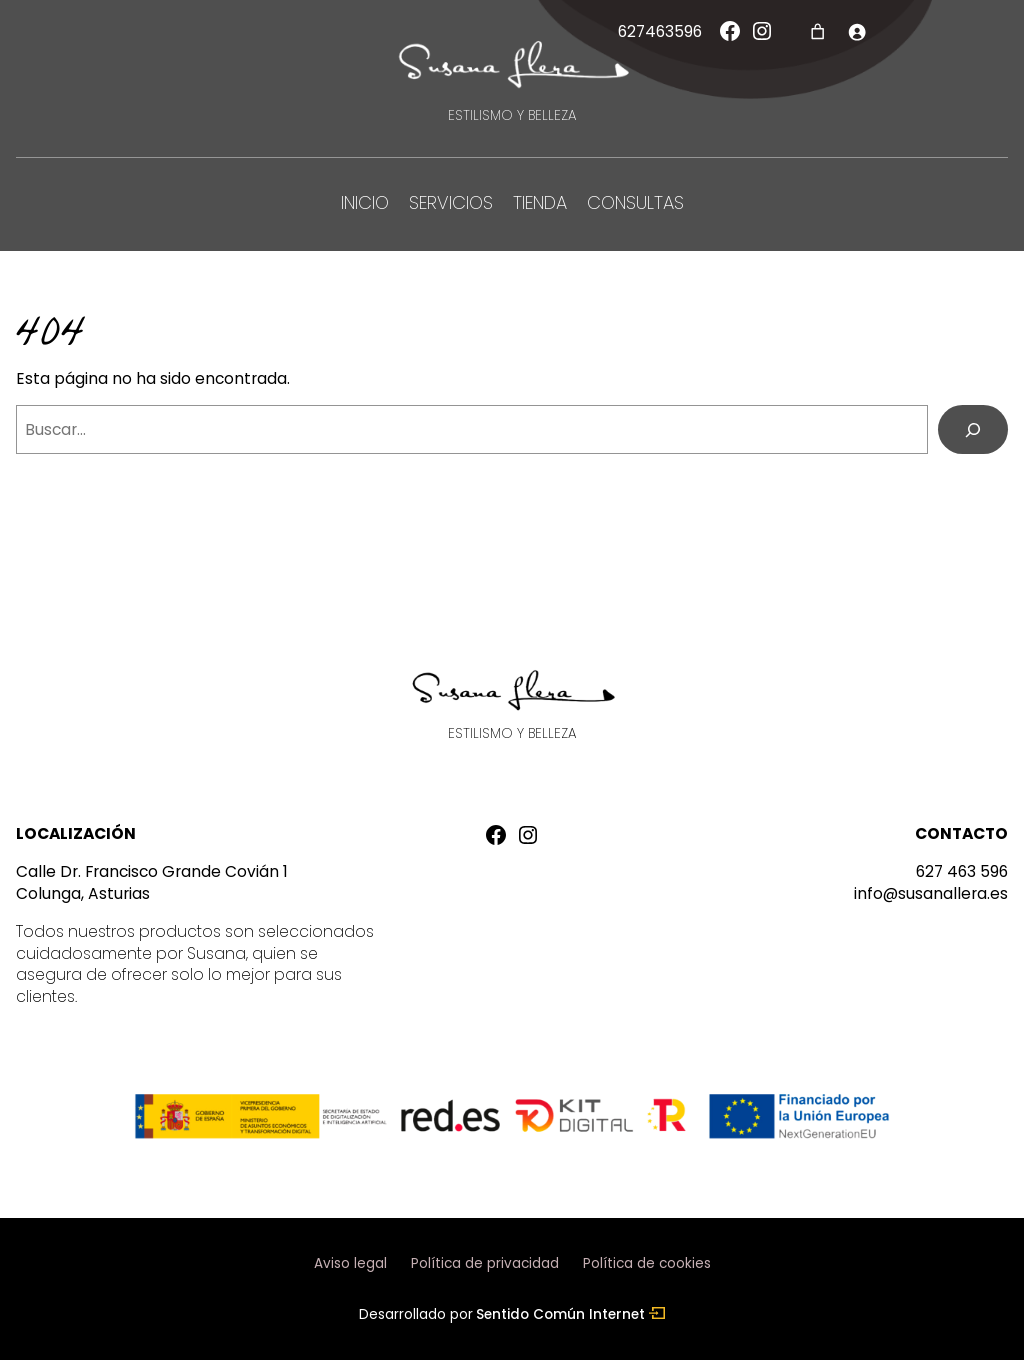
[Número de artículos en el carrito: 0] (817, 31)
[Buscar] (973, 429)
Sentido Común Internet (570, 1314)
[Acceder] (856, 31)
